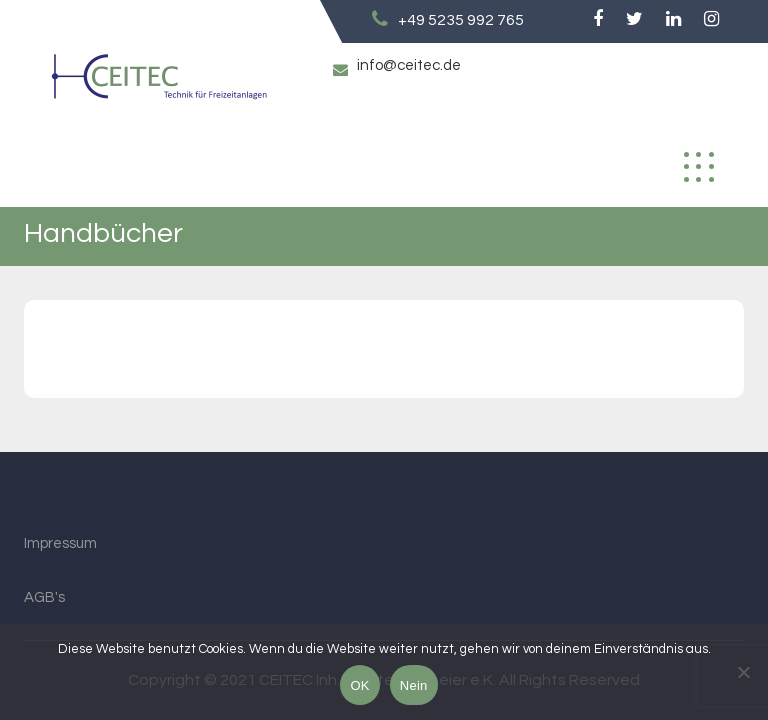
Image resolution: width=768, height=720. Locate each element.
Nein (414, 685)
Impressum (60, 543)
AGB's (44, 597)
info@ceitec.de (409, 65)
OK (359, 685)
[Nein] (743, 672)
